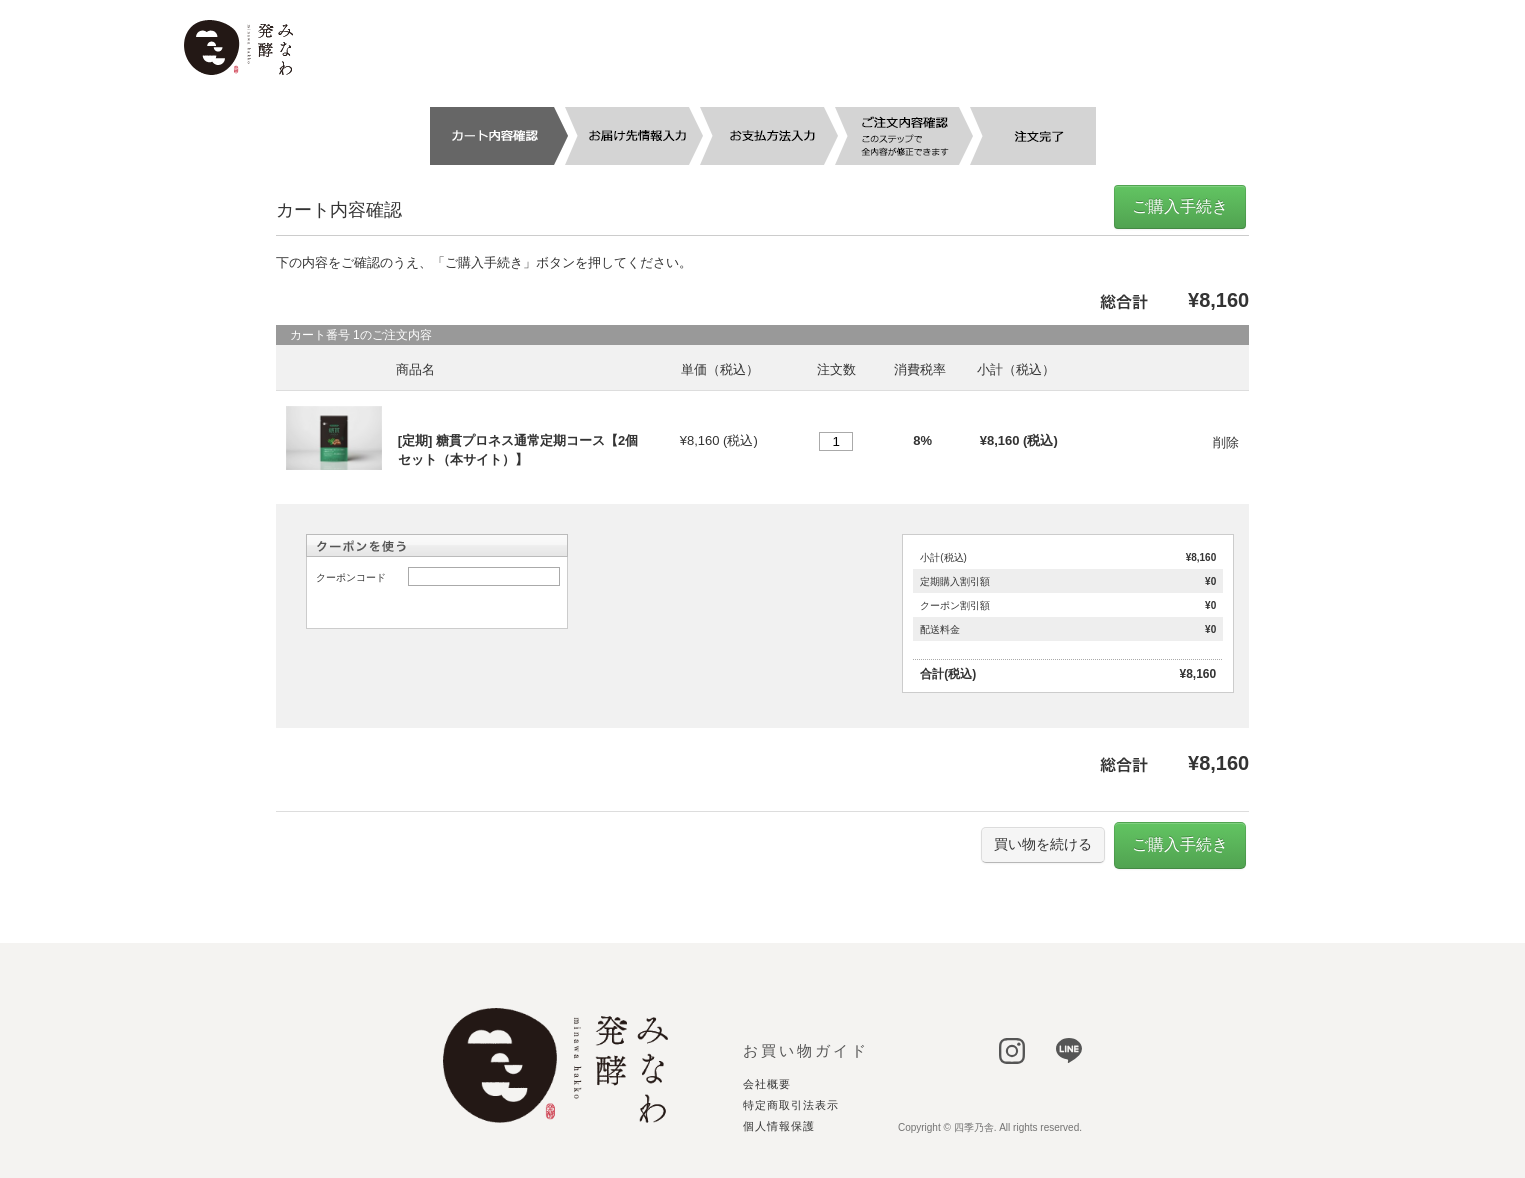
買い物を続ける (1043, 844)
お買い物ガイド (806, 1050)
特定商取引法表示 (791, 1105)
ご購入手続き (1180, 206)
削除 (1226, 442)
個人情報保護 (779, 1126)
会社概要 (767, 1084)
